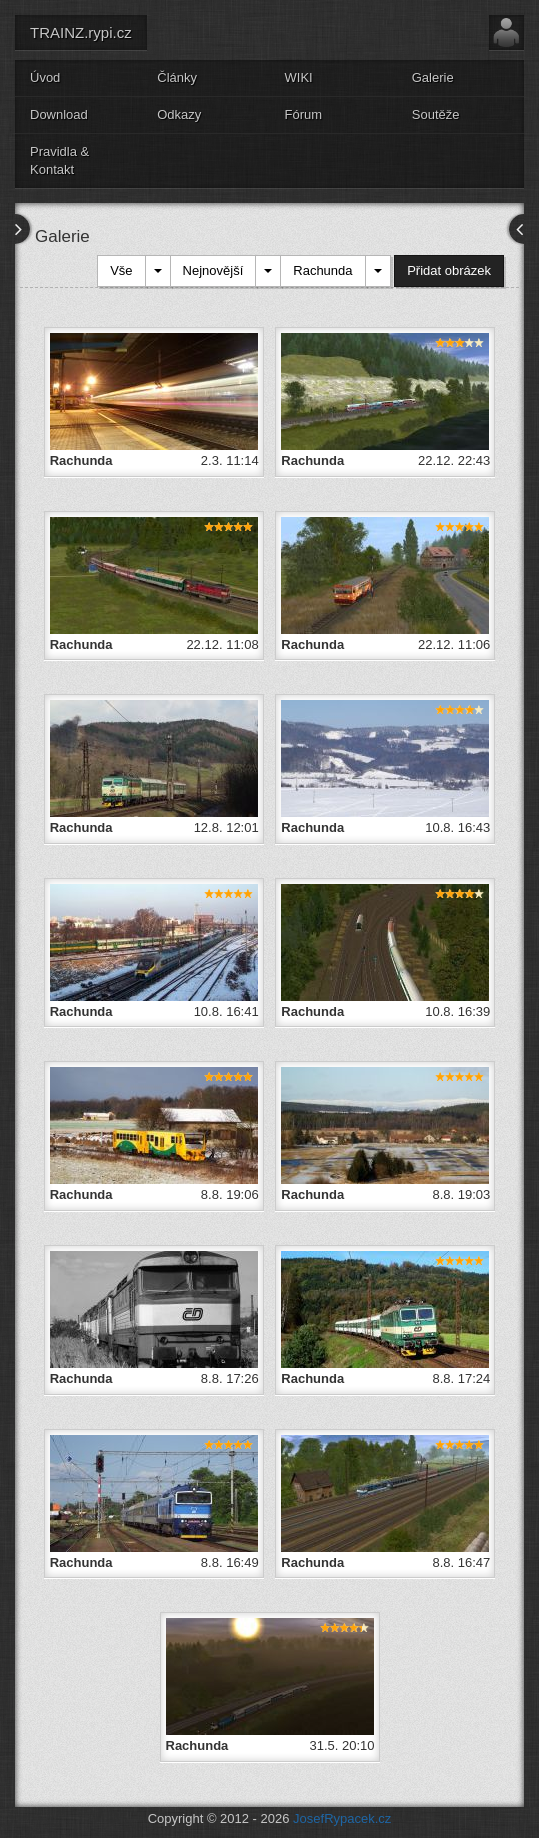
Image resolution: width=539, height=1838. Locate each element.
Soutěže (436, 114)
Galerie (433, 77)
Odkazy (179, 114)
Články (177, 77)
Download (59, 114)
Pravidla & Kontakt (59, 161)
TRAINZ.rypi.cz (81, 32)
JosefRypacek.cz (342, 1818)
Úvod (45, 77)
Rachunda (322, 270)
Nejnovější (213, 270)
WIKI (299, 77)
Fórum (304, 114)
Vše (121, 270)
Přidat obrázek (449, 270)
